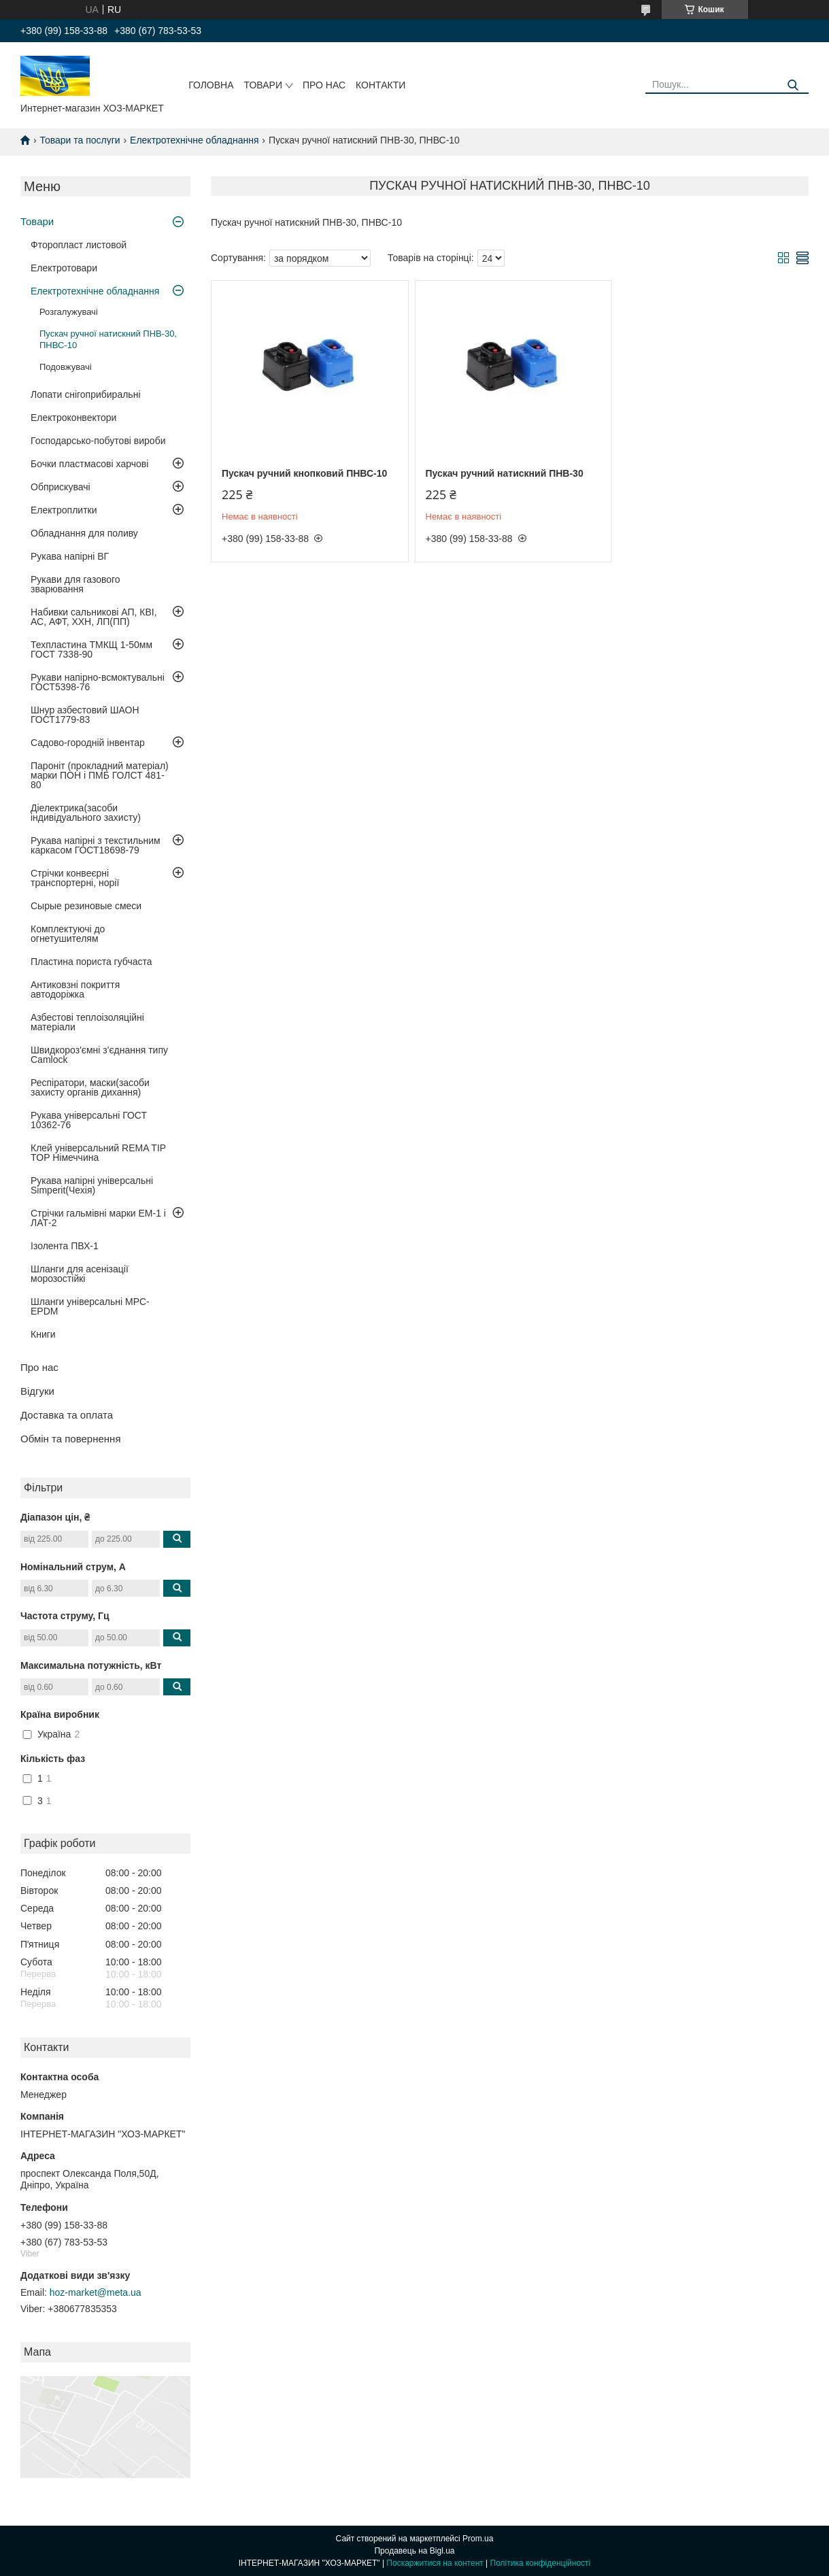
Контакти (380, 85)
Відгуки (37, 1391)
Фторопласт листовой (78, 244)
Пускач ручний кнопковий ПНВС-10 (304, 473)
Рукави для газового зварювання (75, 584)
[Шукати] (793, 85)
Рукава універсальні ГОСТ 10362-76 (89, 1120)
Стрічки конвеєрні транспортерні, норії (75, 878)
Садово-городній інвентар (88, 742)
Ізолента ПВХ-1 (65, 1245)
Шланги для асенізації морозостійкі (80, 1274)
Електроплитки (64, 510)
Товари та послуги (79, 140)
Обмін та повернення (70, 1438)
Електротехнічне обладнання (194, 140)
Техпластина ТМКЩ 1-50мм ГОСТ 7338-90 (91, 649)
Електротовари (64, 267)
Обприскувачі (60, 486)
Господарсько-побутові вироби (98, 440)
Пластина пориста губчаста (91, 961)
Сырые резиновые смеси (86, 905)
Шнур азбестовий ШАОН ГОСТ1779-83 (85, 715)
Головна (210, 85)
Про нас (324, 85)
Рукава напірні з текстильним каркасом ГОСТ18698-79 (95, 845)
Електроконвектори (73, 417)
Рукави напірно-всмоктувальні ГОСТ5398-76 (98, 682)
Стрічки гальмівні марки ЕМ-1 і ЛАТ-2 (98, 1218)
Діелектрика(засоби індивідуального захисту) (86, 812)
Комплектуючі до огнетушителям (68, 933)
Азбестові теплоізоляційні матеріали (87, 1022)
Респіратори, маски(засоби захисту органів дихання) (90, 1087)
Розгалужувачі (68, 312)
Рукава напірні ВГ (70, 556)
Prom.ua (477, 2538)
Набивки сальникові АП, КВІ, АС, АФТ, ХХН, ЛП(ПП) (94, 617)
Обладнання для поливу (84, 533)
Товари (263, 85)
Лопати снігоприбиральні (86, 394)
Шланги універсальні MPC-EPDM (90, 1306)
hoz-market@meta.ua (95, 2292)
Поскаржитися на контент (434, 2563)
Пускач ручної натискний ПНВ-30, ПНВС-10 (108, 339)
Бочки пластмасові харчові (89, 463)
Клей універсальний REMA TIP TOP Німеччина (98, 1152)
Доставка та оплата (66, 1415)
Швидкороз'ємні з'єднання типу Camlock (99, 1055)
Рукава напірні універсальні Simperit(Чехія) (92, 1185)
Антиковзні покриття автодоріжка (75, 989)
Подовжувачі (65, 367)
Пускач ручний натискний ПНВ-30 (502, 473)
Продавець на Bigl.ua (414, 2551)
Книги (43, 1334)
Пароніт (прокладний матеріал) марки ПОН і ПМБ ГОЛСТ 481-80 (100, 775)
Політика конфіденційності (540, 2563)
